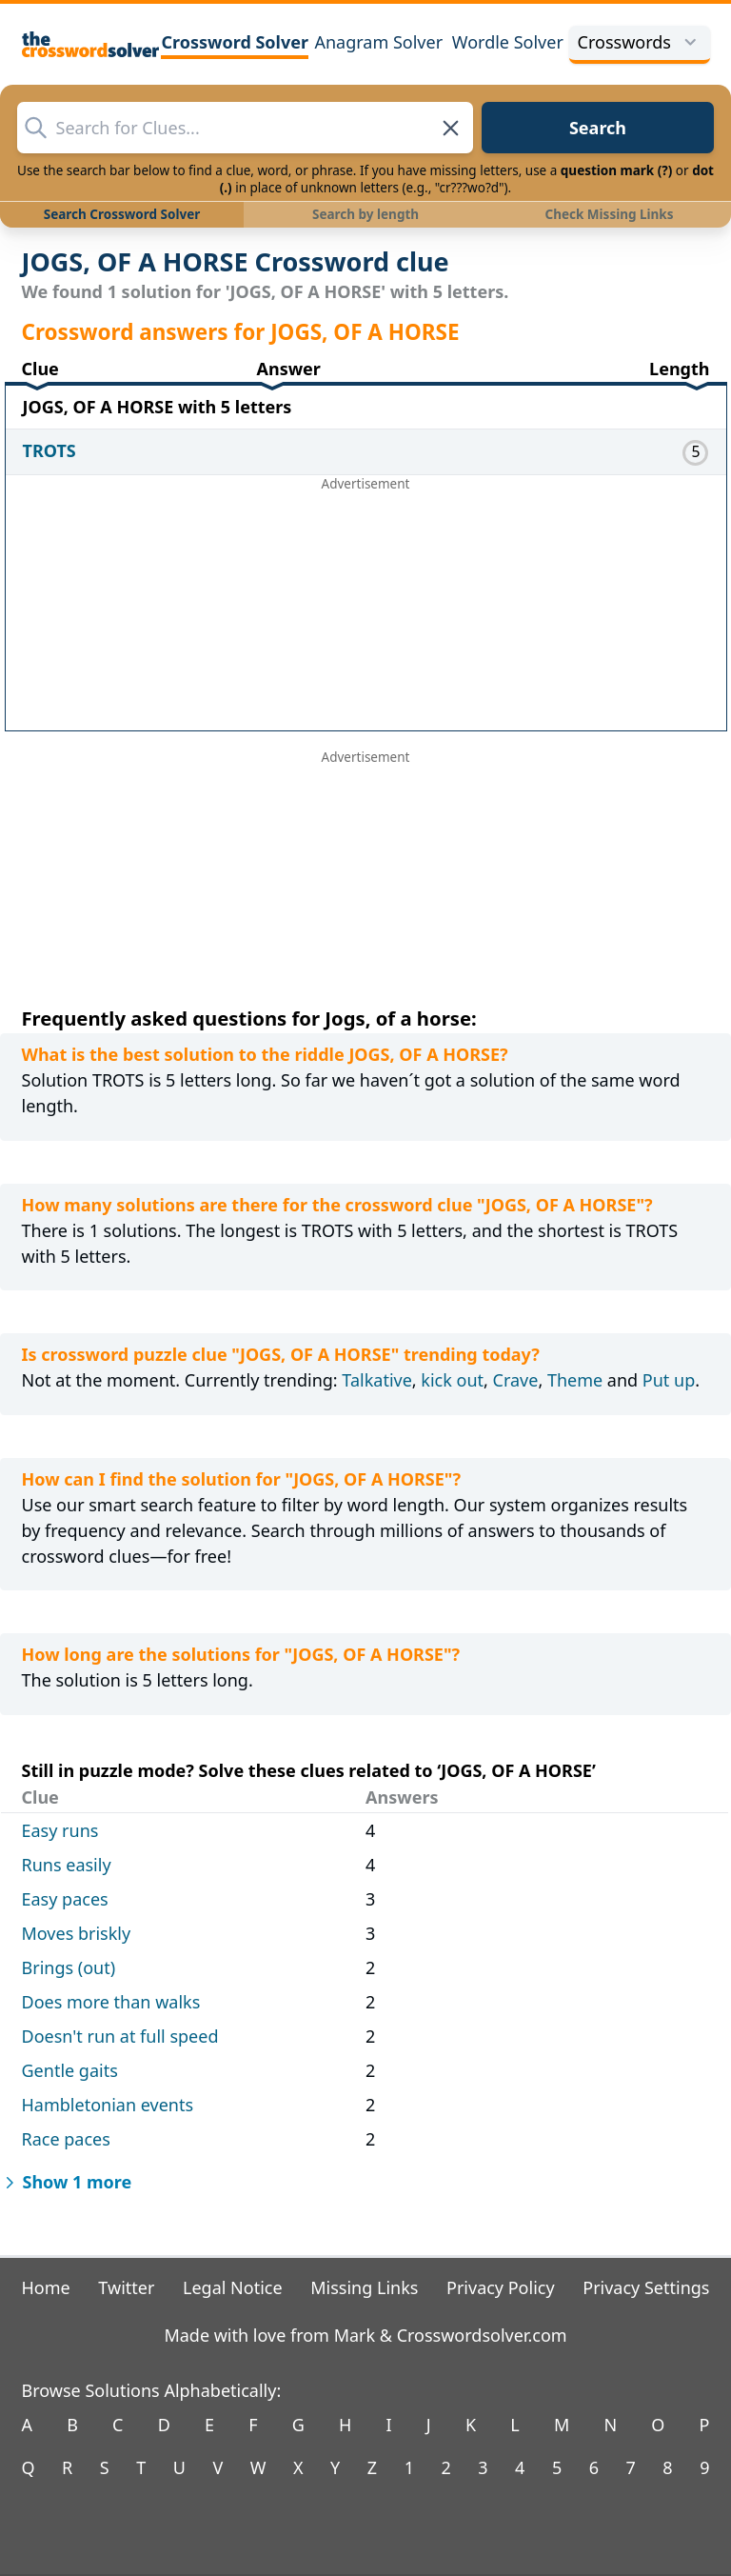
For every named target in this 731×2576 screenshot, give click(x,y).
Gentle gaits (70, 2070)
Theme (575, 1379)
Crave (516, 1379)
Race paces (66, 2138)
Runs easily (66, 1864)
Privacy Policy (500, 2287)
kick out (452, 1379)
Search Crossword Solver (122, 214)
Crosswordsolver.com (482, 2335)
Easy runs (60, 1830)
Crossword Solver (234, 41)
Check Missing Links (608, 214)
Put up (668, 1379)
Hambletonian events (108, 2104)
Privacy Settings (646, 2287)
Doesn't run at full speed (120, 2036)
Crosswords (639, 41)
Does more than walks (111, 2001)
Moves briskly (76, 1933)
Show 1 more (66, 2181)
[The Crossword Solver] (91, 44)
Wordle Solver (507, 41)
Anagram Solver (378, 41)
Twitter (126, 2287)
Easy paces (65, 1898)
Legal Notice (233, 2287)
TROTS (49, 450)
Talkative (376, 1379)
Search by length (365, 214)
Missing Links (364, 2287)
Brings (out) (69, 1967)
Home (46, 2287)
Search (597, 127)
